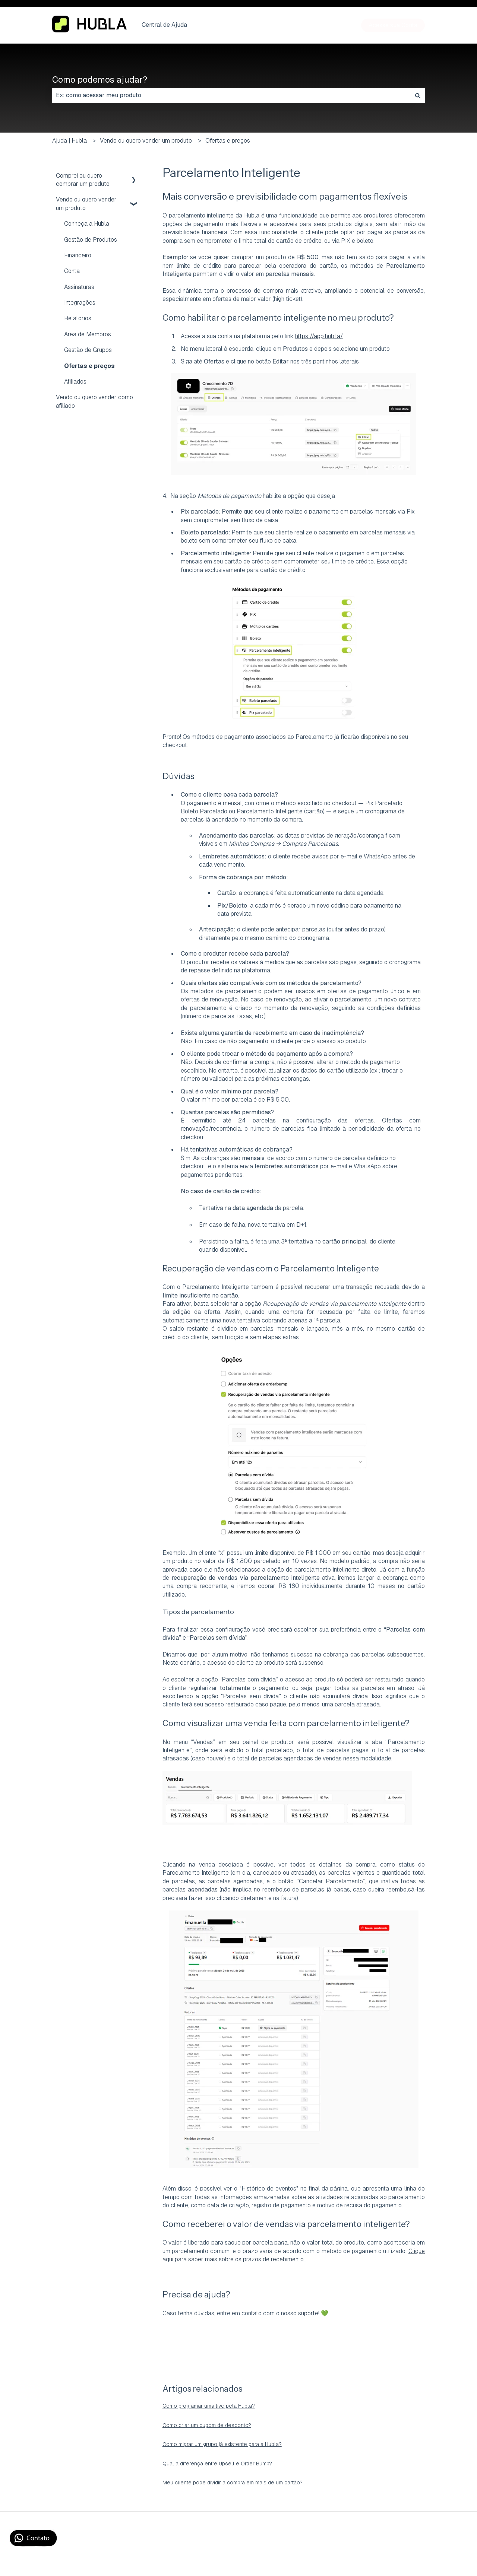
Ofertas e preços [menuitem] (89, 366)
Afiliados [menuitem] (75, 381)
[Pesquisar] (418, 95)
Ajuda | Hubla (69, 140)
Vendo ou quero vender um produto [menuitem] (86, 204)
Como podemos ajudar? (99, 79)
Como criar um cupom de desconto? (206, 2425)
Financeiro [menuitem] (77, 255)
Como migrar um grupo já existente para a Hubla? (222, 2444)
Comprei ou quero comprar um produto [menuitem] (83, 180)
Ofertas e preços (227, 140)
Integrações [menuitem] (79, 302)
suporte (308, 2313)
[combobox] (231, 95)
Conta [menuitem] (72, 271)
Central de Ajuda (164, 25)
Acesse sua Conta (393, 25)
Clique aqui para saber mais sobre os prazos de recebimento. (293, 2255)
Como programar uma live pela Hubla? (208, 2405)
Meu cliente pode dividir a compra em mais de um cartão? (232, 2482)
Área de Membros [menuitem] (87, 334)
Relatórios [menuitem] (77, 318)
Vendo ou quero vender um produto (146, 140)
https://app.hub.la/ (319, 336)
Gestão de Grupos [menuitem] (88, 350)
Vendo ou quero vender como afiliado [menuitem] (94, 401)
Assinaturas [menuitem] (79, 287)
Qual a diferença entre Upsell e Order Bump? (217, 2463)
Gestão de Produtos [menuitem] (90, 240)
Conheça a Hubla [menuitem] (86, 224)
